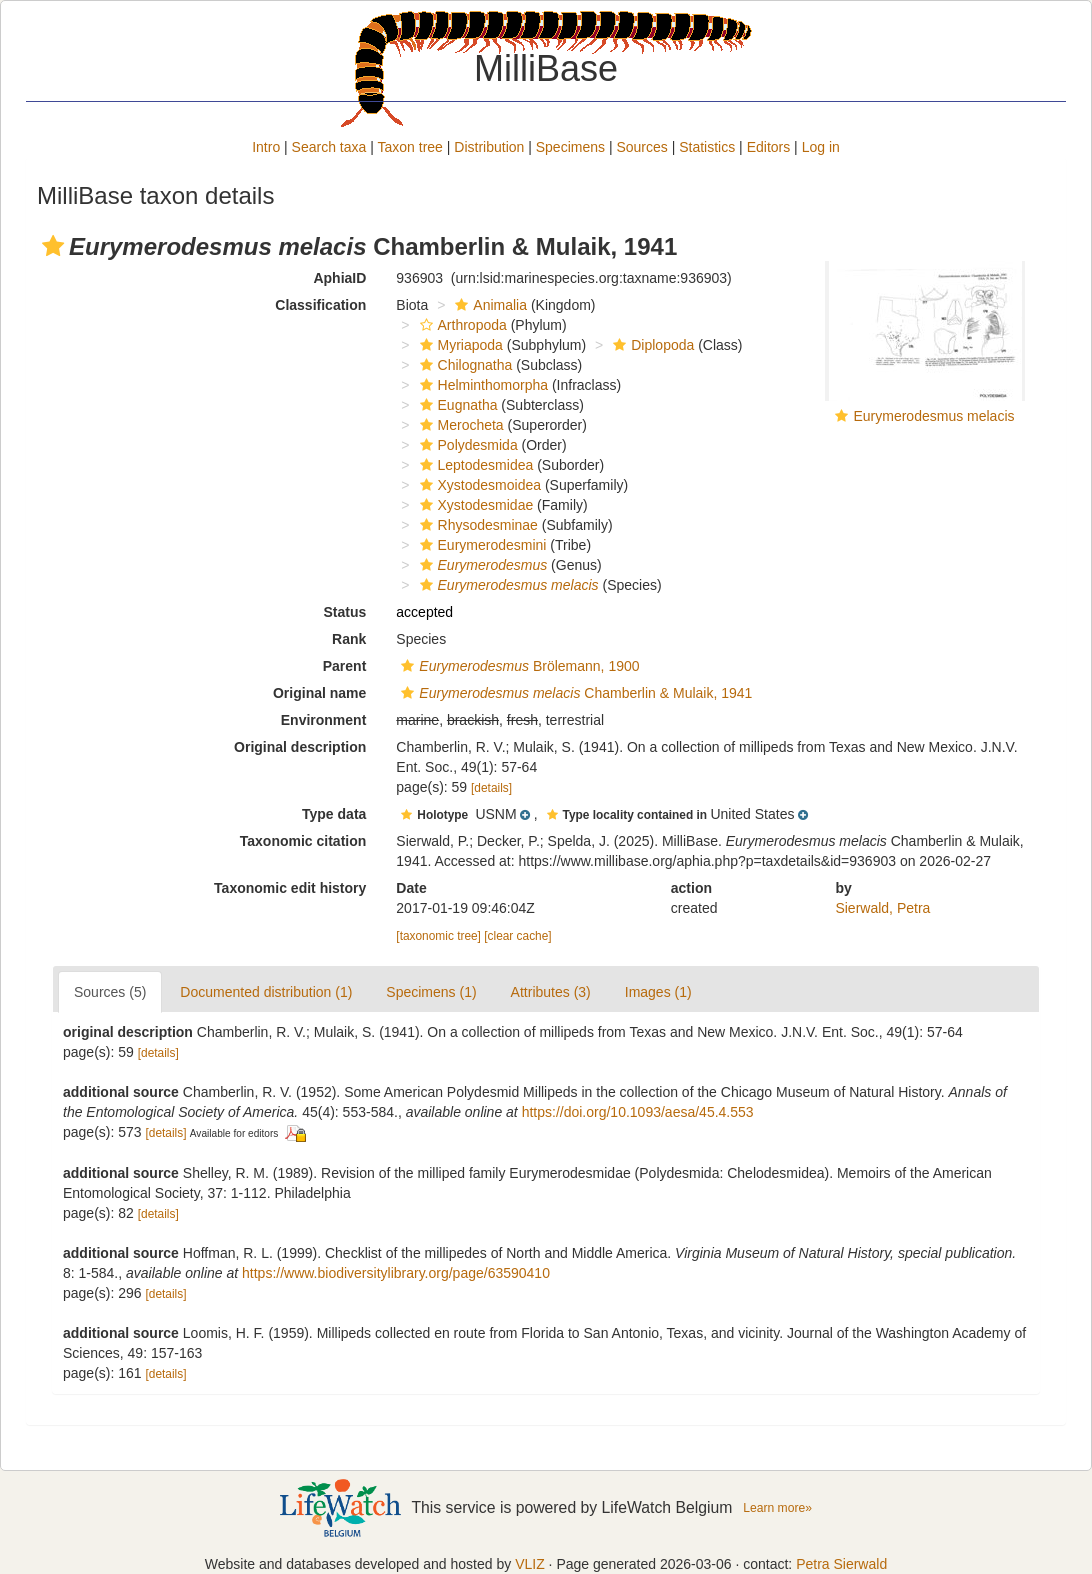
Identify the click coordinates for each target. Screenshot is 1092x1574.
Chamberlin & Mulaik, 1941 (574, 693)
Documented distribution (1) (266, 992)
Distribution (489, 147)
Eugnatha (456, 405)
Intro (266, 147)
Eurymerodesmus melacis (933, 416)
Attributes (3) (551, 992)
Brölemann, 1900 (517, 666)
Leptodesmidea (474, 465)
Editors (769, 147)
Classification (320, 305)
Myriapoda (459, 345)
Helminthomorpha (482, 385)
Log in (821, 147)
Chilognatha (464, 365)
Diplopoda (651, 345)
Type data (334, 814)
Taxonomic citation (303, 841)
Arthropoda (461, 325)
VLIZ (530, 1564)
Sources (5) (110, 992)
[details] (491, 788)
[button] (53, 246)
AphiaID (339, 278)
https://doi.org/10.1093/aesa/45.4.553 (638, 1112)
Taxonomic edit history (290, 888)
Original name (319, 693)
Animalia (488, 305)
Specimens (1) (431, 992)
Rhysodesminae (476, 525)
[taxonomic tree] (438, 936)
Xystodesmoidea (478, 485)
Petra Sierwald (841, 1564)
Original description (300, 747)
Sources (641, 147)
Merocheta (459, 425)
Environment (324, 720)
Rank (349, 639)
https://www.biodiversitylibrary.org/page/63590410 (396, 1273)
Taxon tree (410, 147)
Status (345, 612)
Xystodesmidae (474, 505)
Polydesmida (466, 445)
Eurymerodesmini (481, 545)
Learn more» (777, 1508)
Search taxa (329, 147)
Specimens (570, 147)
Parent (345, 666)
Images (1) (658, 992)
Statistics (707, 147)
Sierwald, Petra (882, 908)
